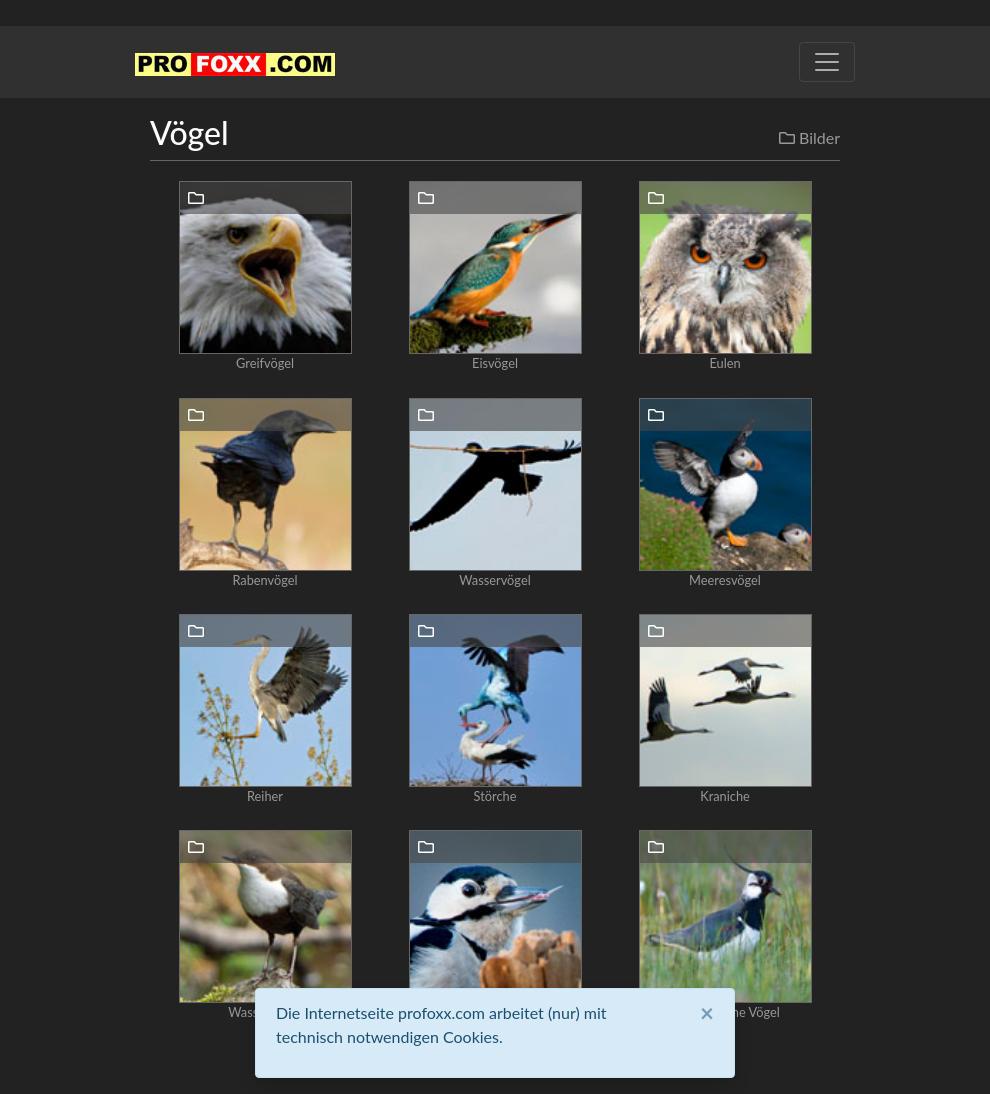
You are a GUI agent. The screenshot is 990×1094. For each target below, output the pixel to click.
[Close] (707, 1013)
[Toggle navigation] (827, 62)
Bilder (809, 137)
